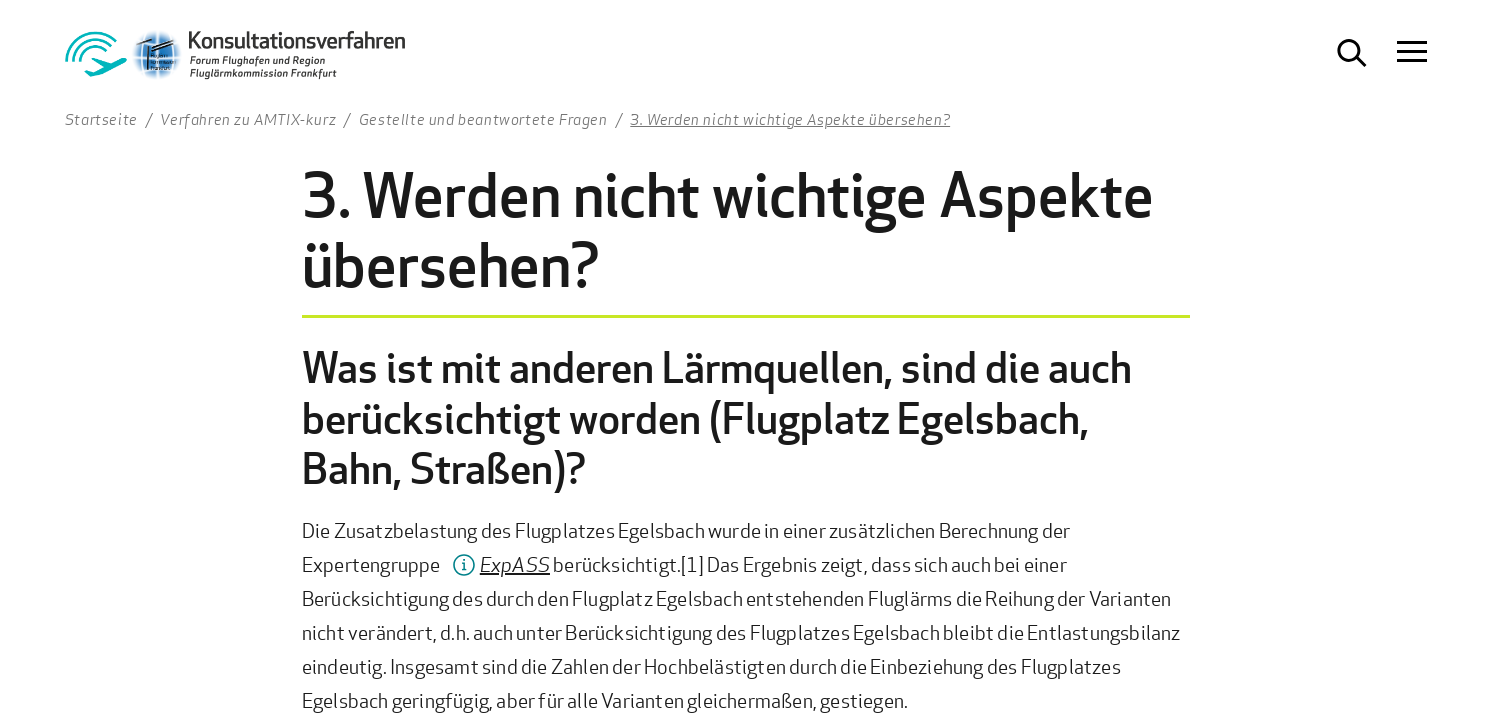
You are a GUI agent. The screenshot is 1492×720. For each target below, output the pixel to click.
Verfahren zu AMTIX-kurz (248, 119)
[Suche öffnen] (1352, 53)
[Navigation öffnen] (1412, 53)
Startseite (101, 119)
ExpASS (515, 564)
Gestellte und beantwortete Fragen (483, 119)
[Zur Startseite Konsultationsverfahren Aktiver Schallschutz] (235, 60)
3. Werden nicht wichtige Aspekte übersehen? (790, 119)
